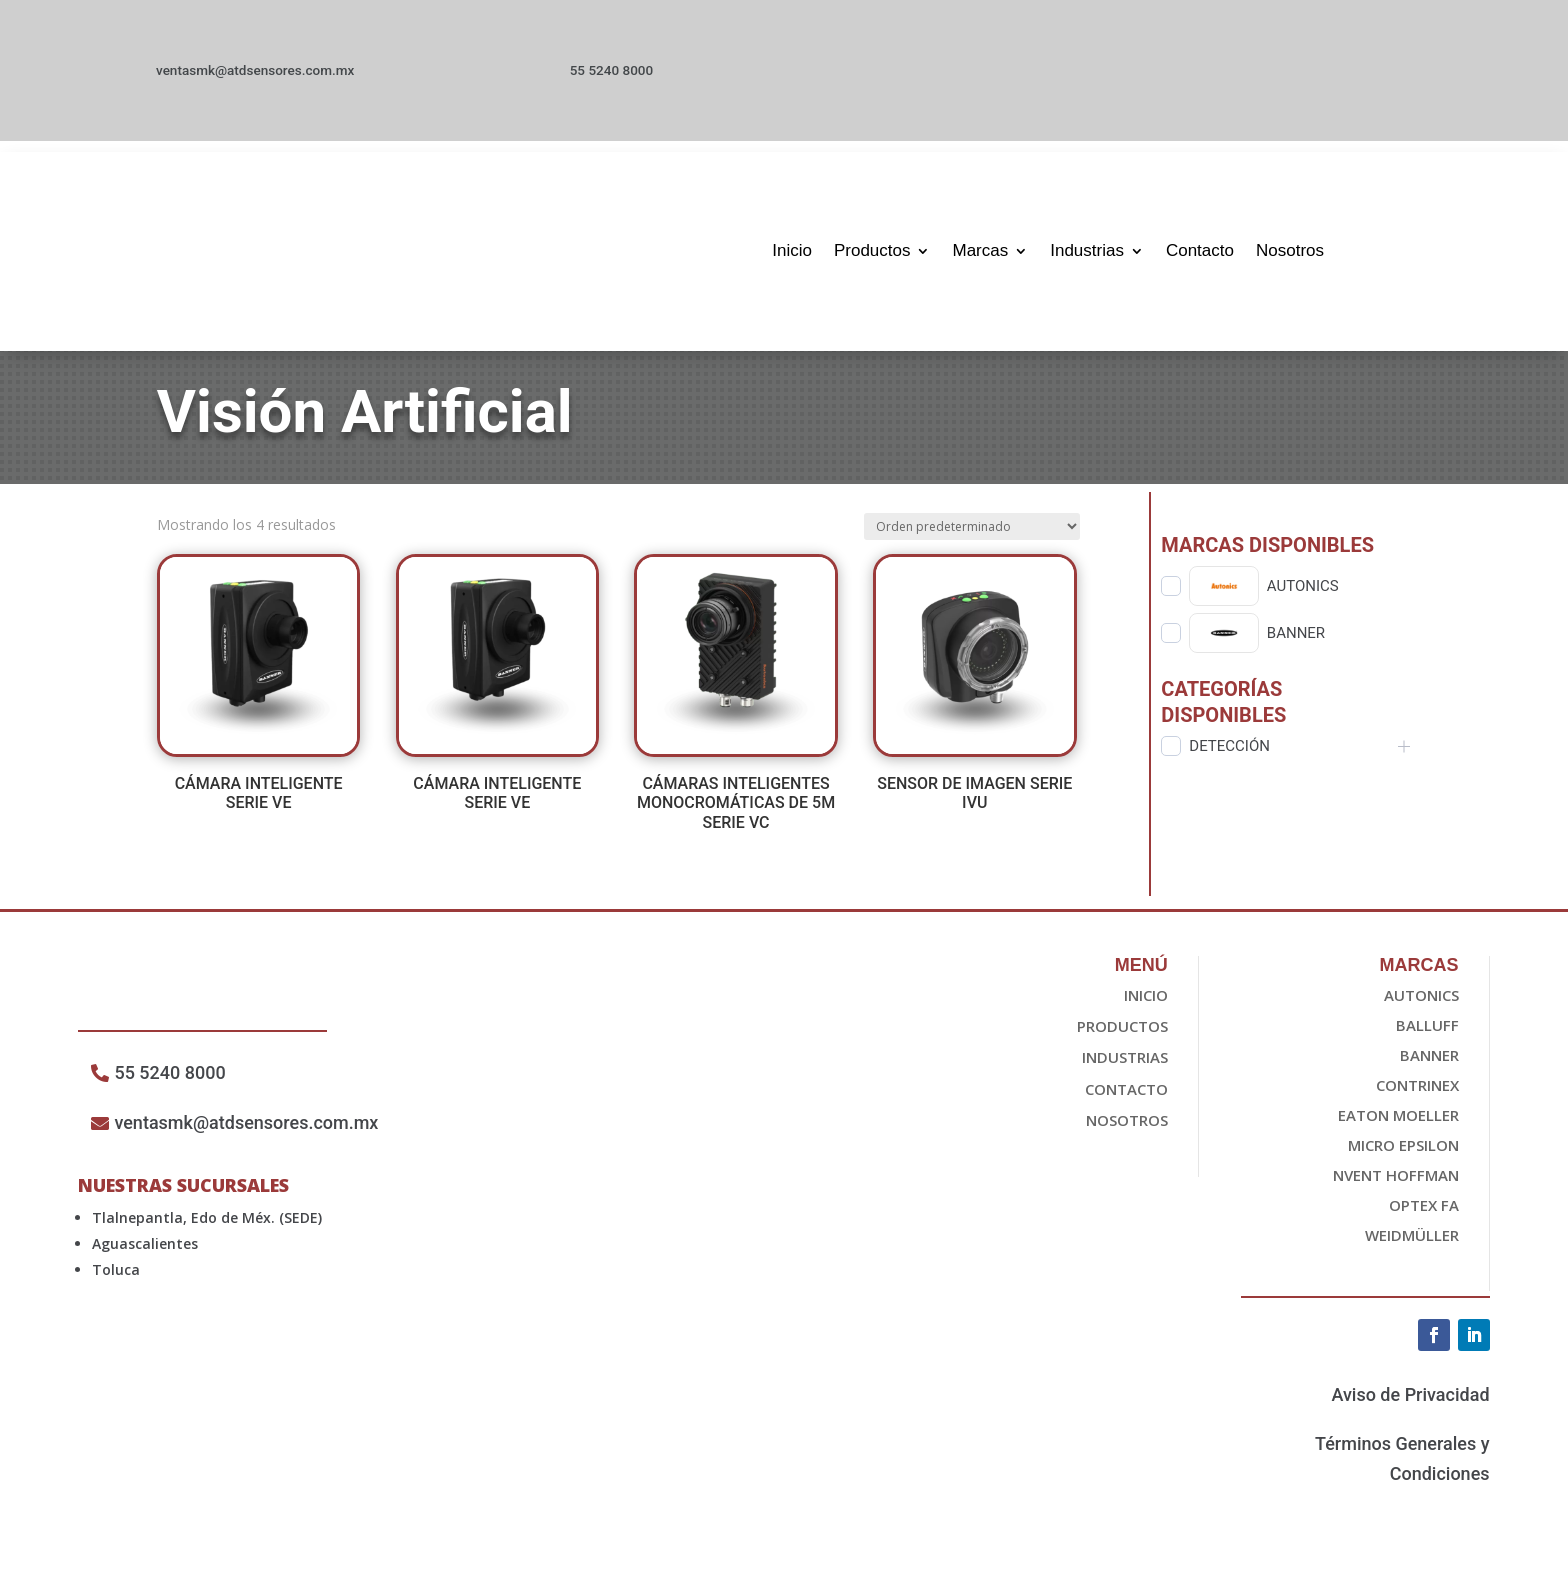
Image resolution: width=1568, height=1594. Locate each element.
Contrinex (1417, 1096)
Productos (872, 250)
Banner (1429, 1066)
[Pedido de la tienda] (972, 537)
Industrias (1087, 250)
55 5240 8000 (632, 76)
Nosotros (1290, 250)
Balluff (1427, 1036)
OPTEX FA (1424, 1216)
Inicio (792, 250)
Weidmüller (1412, 1246)
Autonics (1421, 1006)
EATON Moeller (1398, 1126)
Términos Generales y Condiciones (1402, 1470)
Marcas (980, 250)
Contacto (1200, 250)
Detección (1229, 757)
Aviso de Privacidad (1410, 1405)
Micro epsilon (1403, 1156)
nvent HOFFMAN (1396, 1186)
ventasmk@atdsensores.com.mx (254, 76)
